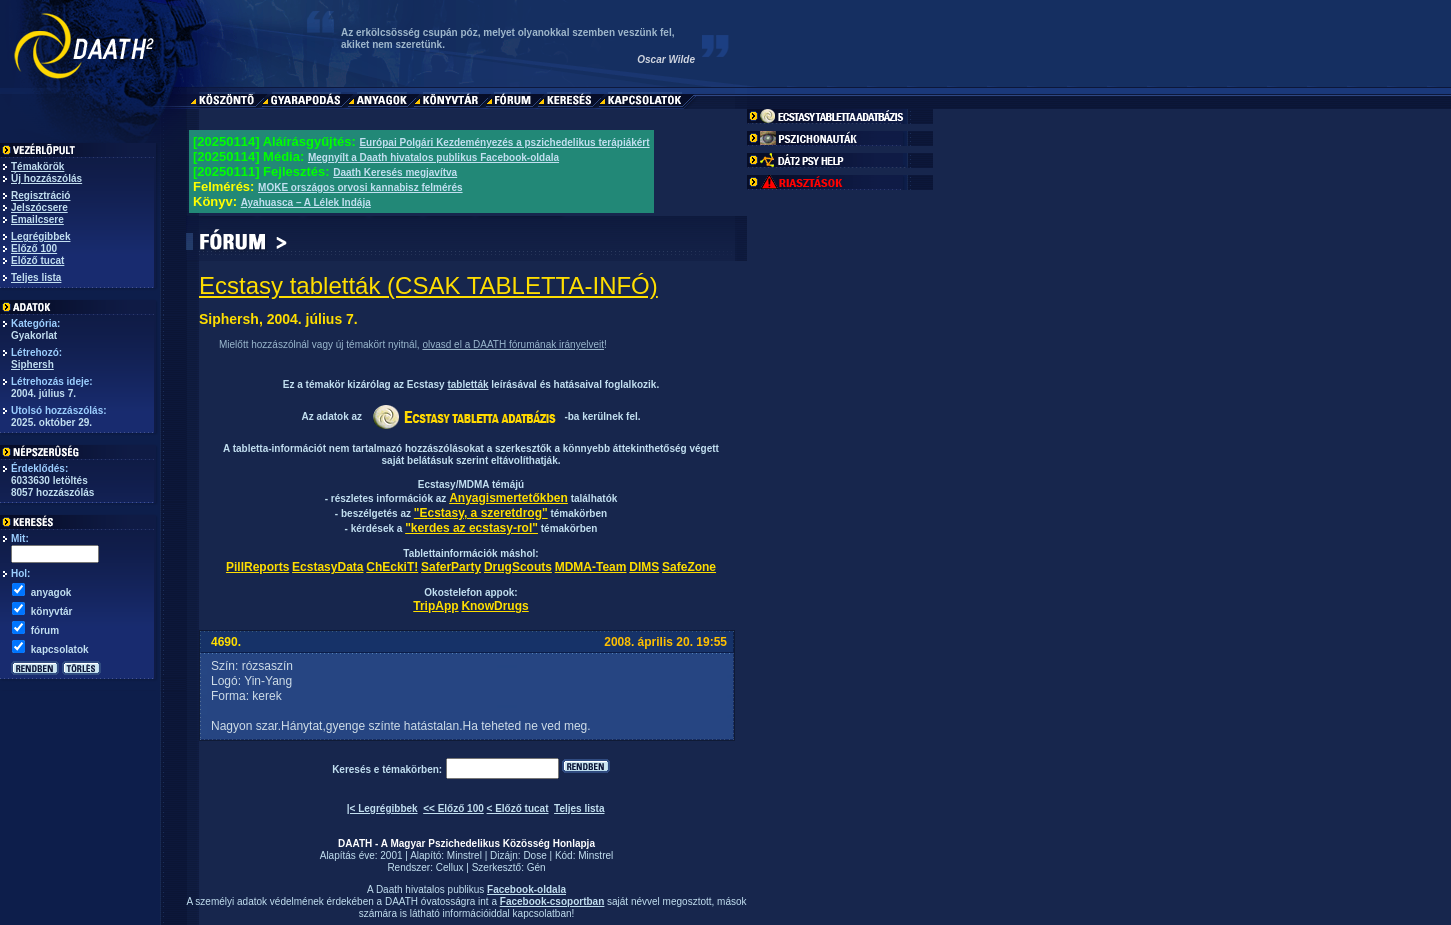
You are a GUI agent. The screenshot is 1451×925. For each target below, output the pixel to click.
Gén (536, 867)
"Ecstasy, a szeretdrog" (481, 513)
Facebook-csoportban (552, 901)
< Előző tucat (518, 808)
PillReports (257, 567)
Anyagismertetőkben (508, 498)
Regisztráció (40, 195)
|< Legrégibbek (382, 808)
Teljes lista (36, 277)
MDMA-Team (591, 567)
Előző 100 (34, 248)
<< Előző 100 (453, 808)
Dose (534, 855)
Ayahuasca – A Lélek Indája (306, 202)
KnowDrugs (494, 606)
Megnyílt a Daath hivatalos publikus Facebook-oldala (433, 157)
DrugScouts (518, 567)
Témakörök (37, 166)
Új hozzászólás (46, 178)
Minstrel (464, 855)
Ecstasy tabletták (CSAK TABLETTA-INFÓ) (428, 285)
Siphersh (32, 364)
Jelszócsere (39, 207)
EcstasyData (327, 567)
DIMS (644, 567)
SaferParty (451, 567)
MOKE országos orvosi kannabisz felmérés (360, 187)
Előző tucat (37, 260)
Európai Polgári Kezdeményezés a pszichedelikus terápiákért (504, 142)
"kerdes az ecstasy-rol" (471, 528)
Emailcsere (37, 219)
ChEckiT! (392, 567)
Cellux (450, 867)
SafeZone (689, 567)
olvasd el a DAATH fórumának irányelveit (513, 344)
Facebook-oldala (526, 889)
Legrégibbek (40, 236)
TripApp (435, 606)
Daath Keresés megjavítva (395, 172)
